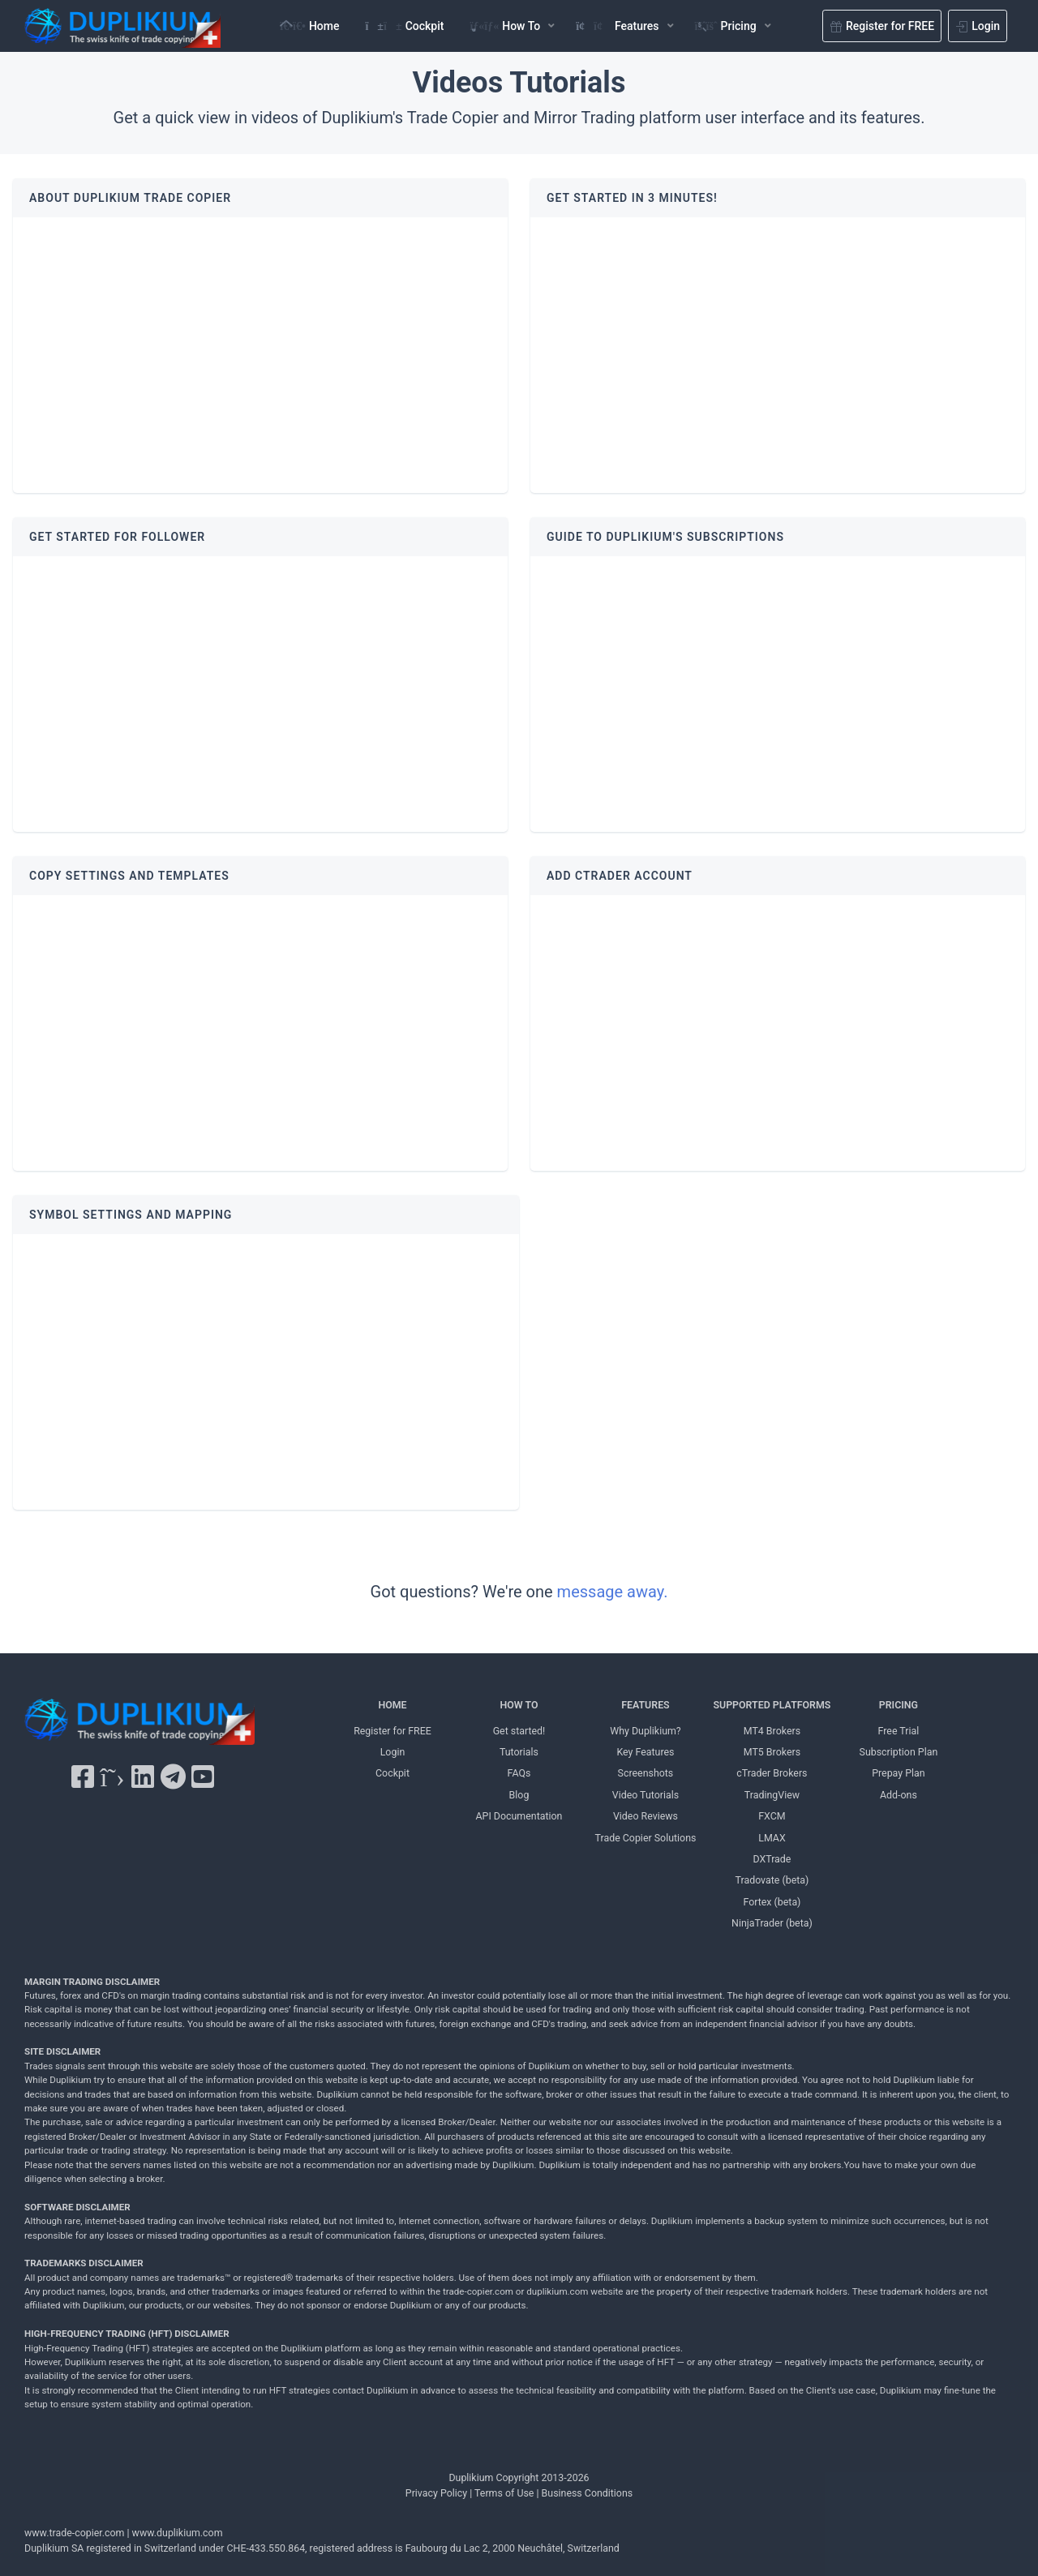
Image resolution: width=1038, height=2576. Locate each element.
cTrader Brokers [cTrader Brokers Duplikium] (771, 1773)
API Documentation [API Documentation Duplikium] (519, 1816)
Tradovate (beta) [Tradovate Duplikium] (772, 1880)
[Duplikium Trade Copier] (139, 1726)
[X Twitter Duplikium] (112, 1777)
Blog (519, 1795)
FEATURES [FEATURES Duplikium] (645, 1705)
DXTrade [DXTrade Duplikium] (772, 1859)
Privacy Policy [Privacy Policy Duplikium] (436, 2493)
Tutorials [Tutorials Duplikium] (519, 1752)
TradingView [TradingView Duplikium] (772, 1795)
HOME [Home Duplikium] (392, 1705)
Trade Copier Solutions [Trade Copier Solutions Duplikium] (646, 1838)
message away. (612, 1591)
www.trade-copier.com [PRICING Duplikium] (74, 2533)
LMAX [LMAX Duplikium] (771, 1838)
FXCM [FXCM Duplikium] (771, 1816)
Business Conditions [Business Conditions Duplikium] (587, 2493)
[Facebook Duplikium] (82, 1777)
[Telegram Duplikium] (173, 1777)
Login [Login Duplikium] (392, 1752)
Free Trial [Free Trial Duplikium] (899, 1731)
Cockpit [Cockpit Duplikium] (392, 1773)
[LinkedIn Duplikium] (142, 1777)
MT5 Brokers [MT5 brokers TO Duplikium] (772, 1752)
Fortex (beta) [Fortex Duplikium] (771, 1902)
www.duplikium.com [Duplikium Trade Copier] (177, 2533)
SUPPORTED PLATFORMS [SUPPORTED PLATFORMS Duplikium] (771, 1705)
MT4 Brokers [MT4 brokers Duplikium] (772, 1731)
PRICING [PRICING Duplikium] (898, 1705)
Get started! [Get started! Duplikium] (519, 1731)
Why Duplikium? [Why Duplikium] (645, 1731)
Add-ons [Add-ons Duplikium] (898, 1795)
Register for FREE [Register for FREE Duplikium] (392, 1731)
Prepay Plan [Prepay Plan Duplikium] (898, 1773)
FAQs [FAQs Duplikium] (519, 1773)
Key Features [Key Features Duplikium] (645, 1752)
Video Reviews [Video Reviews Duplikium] (645, 1816)
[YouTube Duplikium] (202, 1777)
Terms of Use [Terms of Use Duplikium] (504, 2493)
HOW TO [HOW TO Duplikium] (519, 1705)
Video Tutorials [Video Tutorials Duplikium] (645, 1795)
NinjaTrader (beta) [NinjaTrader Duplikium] (772, 1923)
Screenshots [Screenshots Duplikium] (646, 1773)
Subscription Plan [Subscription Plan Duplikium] (899, 1752)
